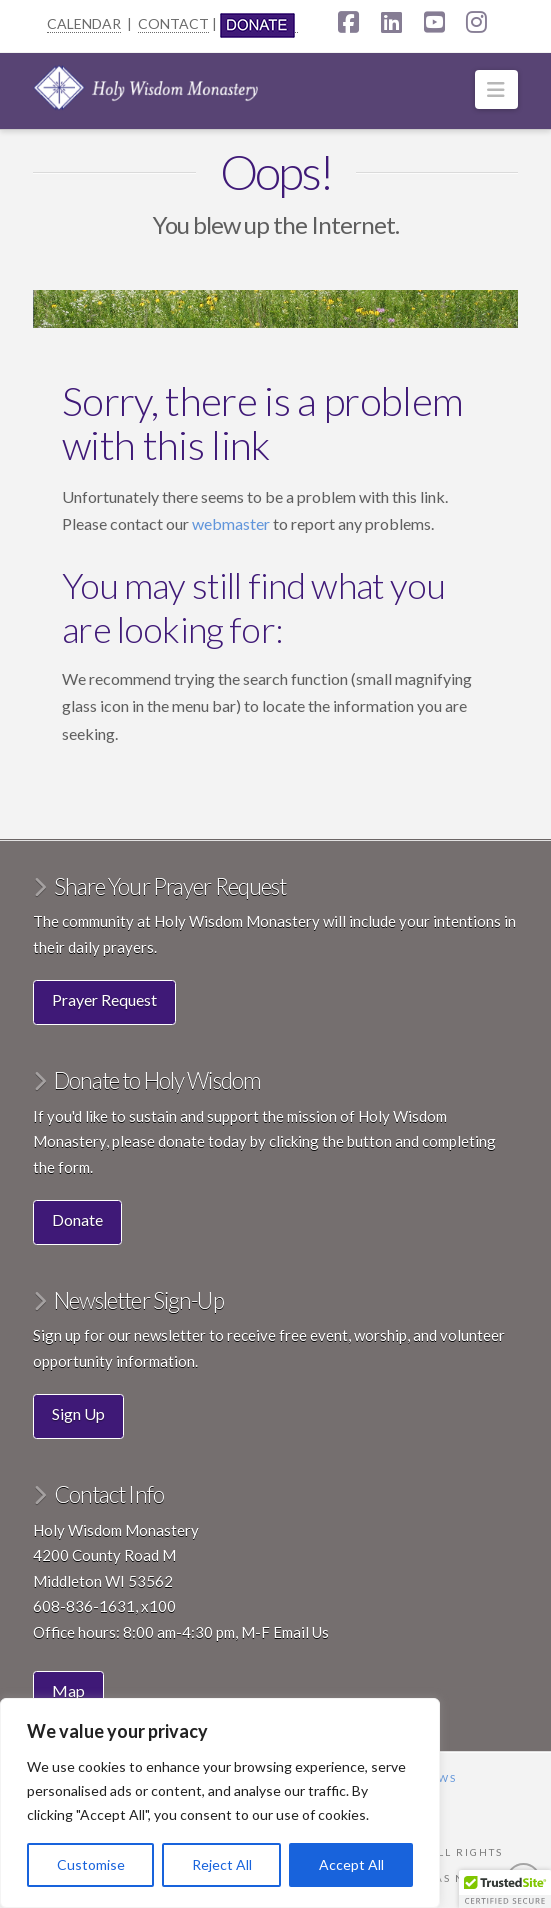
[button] (496, 89)
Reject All (222, 1864)
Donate (77, 1219)
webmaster (232, 523)
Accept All (351, 1864)
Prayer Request (104, 999)
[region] (220, 1803)
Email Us (301, 1632)
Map (68, 1690)
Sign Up (78, 1413)
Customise (91, 1864)
